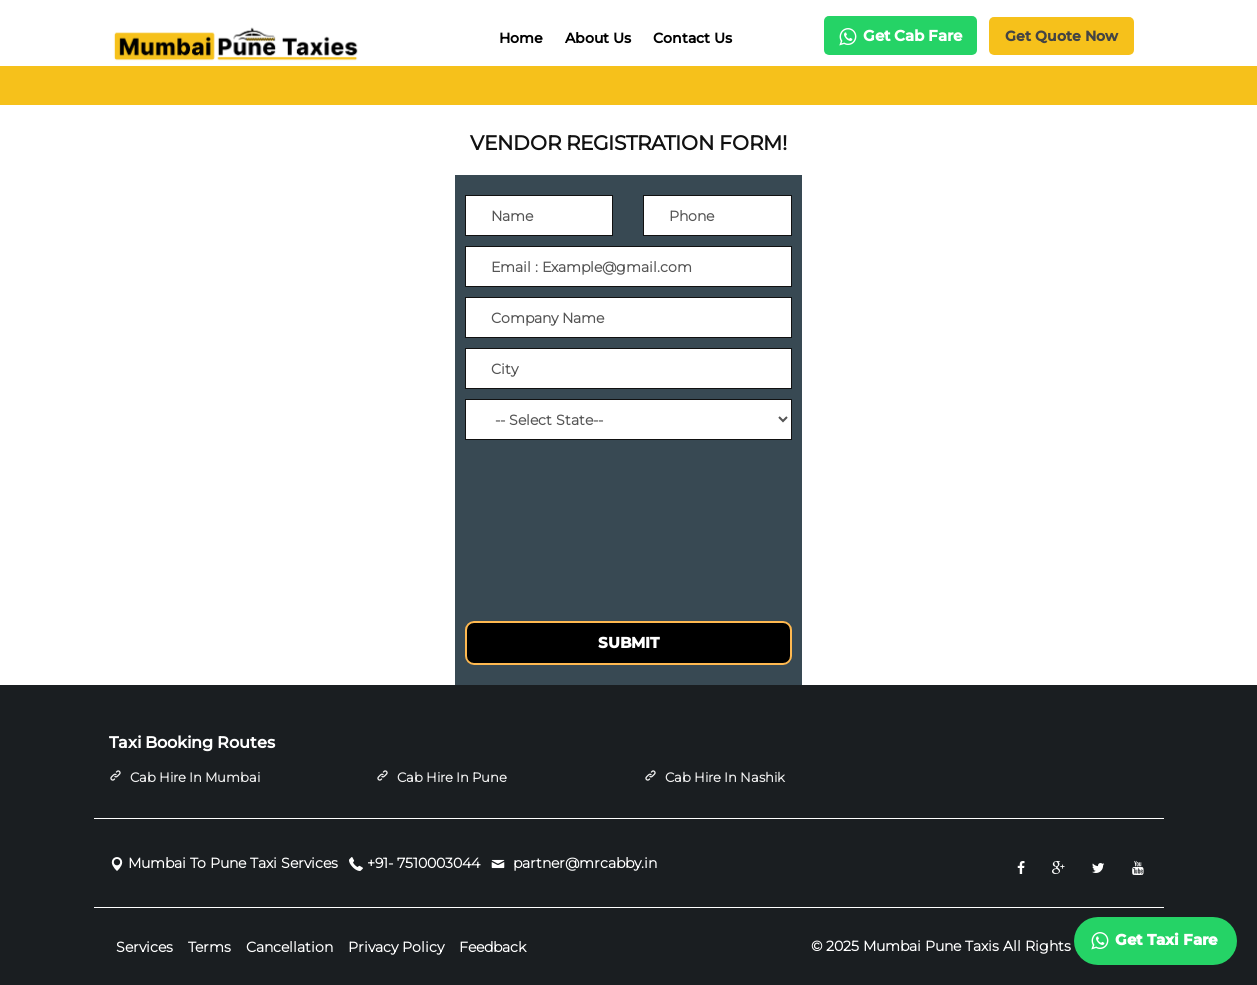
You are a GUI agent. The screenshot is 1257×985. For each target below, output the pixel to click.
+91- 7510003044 (423, 864)
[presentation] (617, 494)
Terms (209, 947)
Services (144, 947)
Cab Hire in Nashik (725, 777)
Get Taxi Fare (1154, 940)
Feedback (492, 947)
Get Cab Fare (900, 35)
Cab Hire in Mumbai (195, 777)
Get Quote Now (1061, 36)
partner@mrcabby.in (583, 864)
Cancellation (289, 947)
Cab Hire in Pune (452, 777)
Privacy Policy (396, 947)
